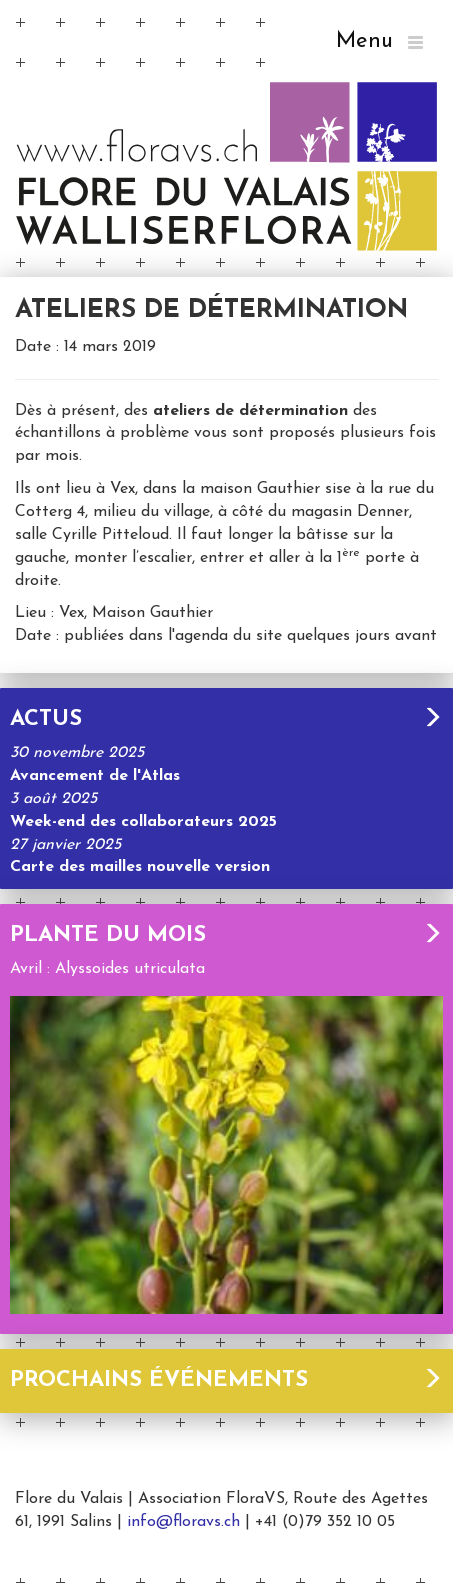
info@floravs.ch (183, 1522)
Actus (226, 719)
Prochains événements (226, 1380)
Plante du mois (226, 935)
